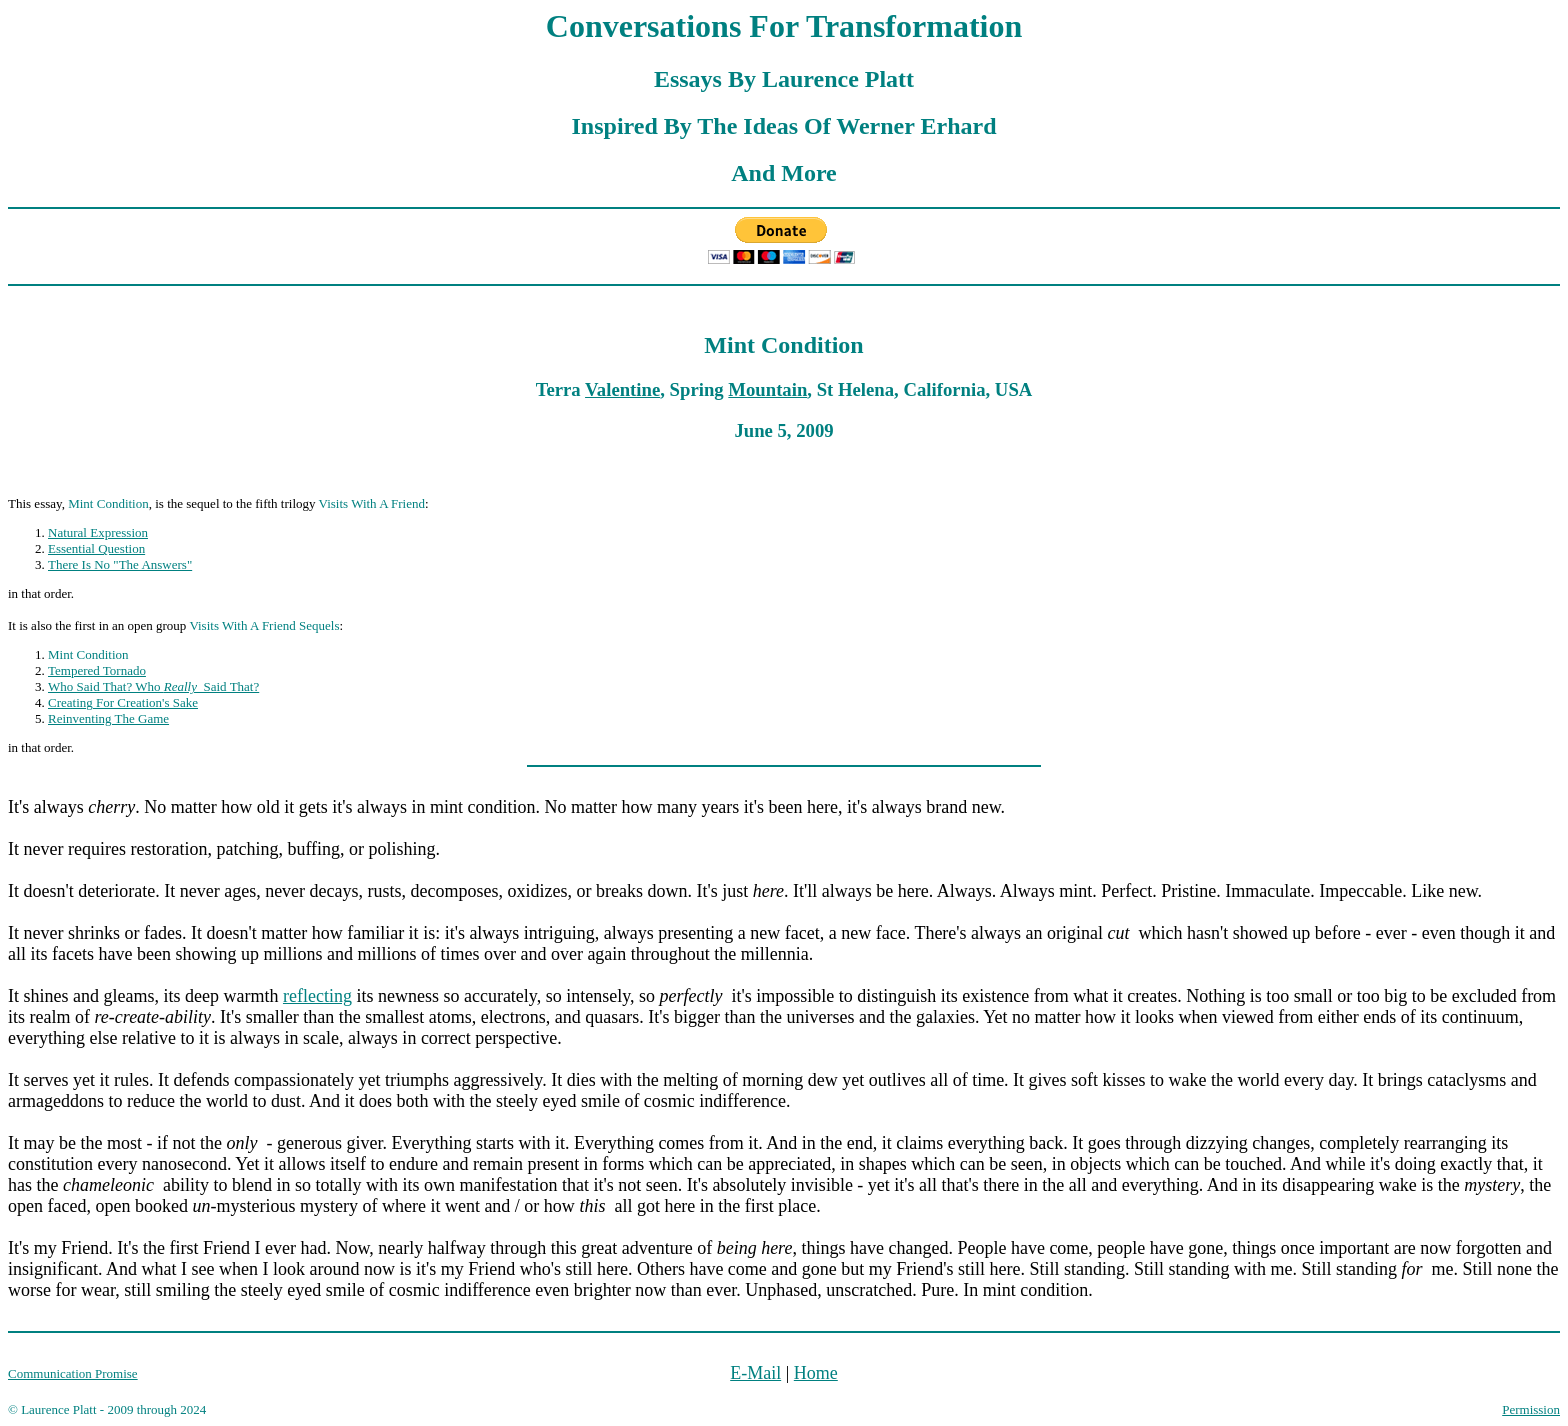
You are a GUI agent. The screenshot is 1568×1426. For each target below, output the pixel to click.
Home (816, 1373)
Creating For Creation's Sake (123, 702)
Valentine (622, 389)
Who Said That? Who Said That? (153, 686)
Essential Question (96, 548)
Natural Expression (98, 532)
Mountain (767, 389)
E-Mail (755, 1373)
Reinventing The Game (108, 718)
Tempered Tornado (97, 670)
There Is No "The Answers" (120, 564)
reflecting (317, 996)
